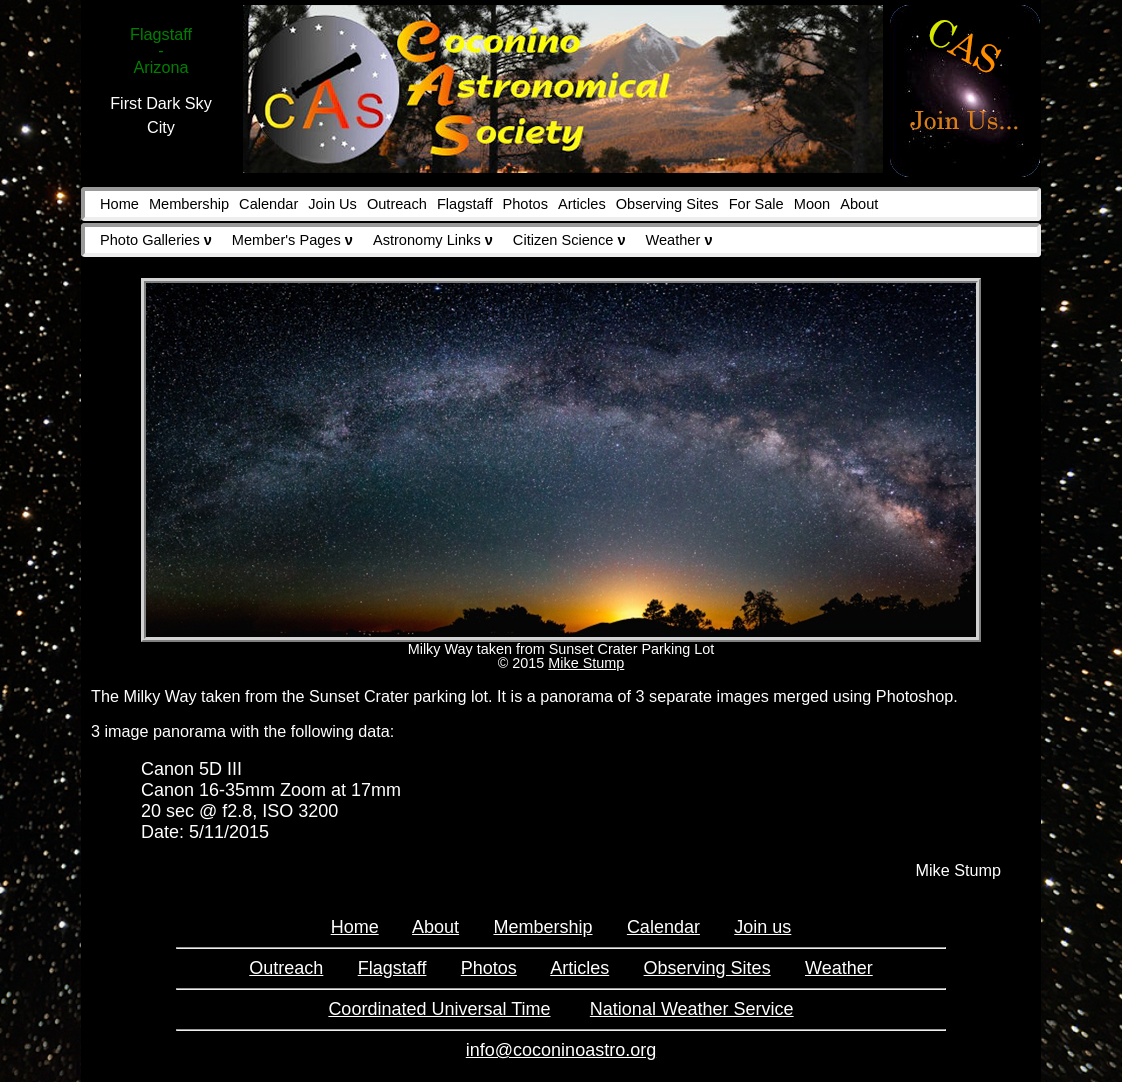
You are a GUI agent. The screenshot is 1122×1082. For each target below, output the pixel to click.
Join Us (332, 204)
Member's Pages (292, 240)
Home (119, 204)
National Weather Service (692, 1009)
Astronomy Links (433, 240)
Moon (812, 204)
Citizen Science (569, 240)
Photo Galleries (156, 240)
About (859, 204)
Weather (679, 240)
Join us (762, 927)
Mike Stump (586, 663)
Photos (525, 204)
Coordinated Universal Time (439, 1009)
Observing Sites (667, 204)
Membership (189, 204)
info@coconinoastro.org (561, 1050)
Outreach (397, 204)
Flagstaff (465, 204)
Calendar (268, 204)
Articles (582, 204)
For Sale (756, 204)
